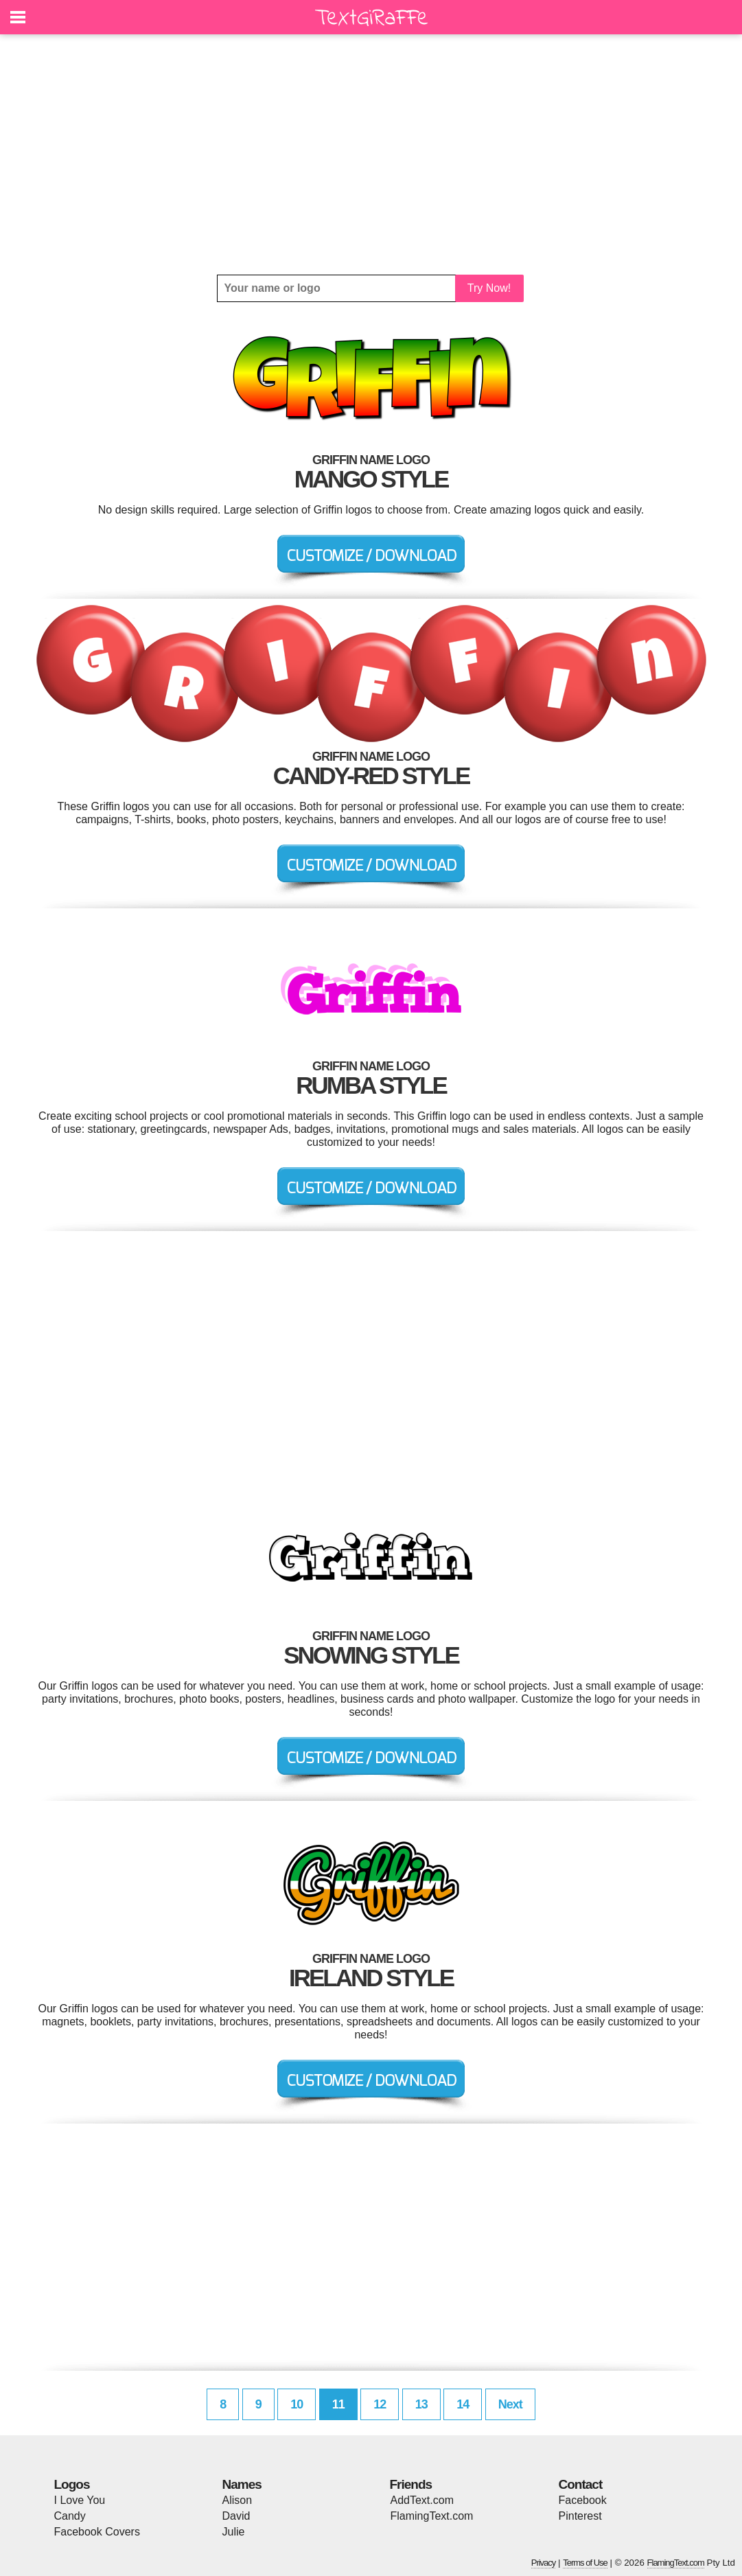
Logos (72, 2484)
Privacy (543, 2562)
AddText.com (422, 2500)
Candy (70, 2516)
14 (462, 2404)
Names (242, 2484)
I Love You (80, 2500)
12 (379, 2404)
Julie (233, 2532)
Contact (581, 2484)
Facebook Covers (97, 2532)
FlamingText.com (432, 2516)
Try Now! (489, 288)
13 (421, 2404)
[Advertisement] (371, 154)
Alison (237, 2500)
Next (510, 2404)
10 (296, 2404)
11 (338, 2404)
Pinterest (580, 2516)
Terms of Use (585, 2562)
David (236, 2516)
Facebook (583, 2500)
